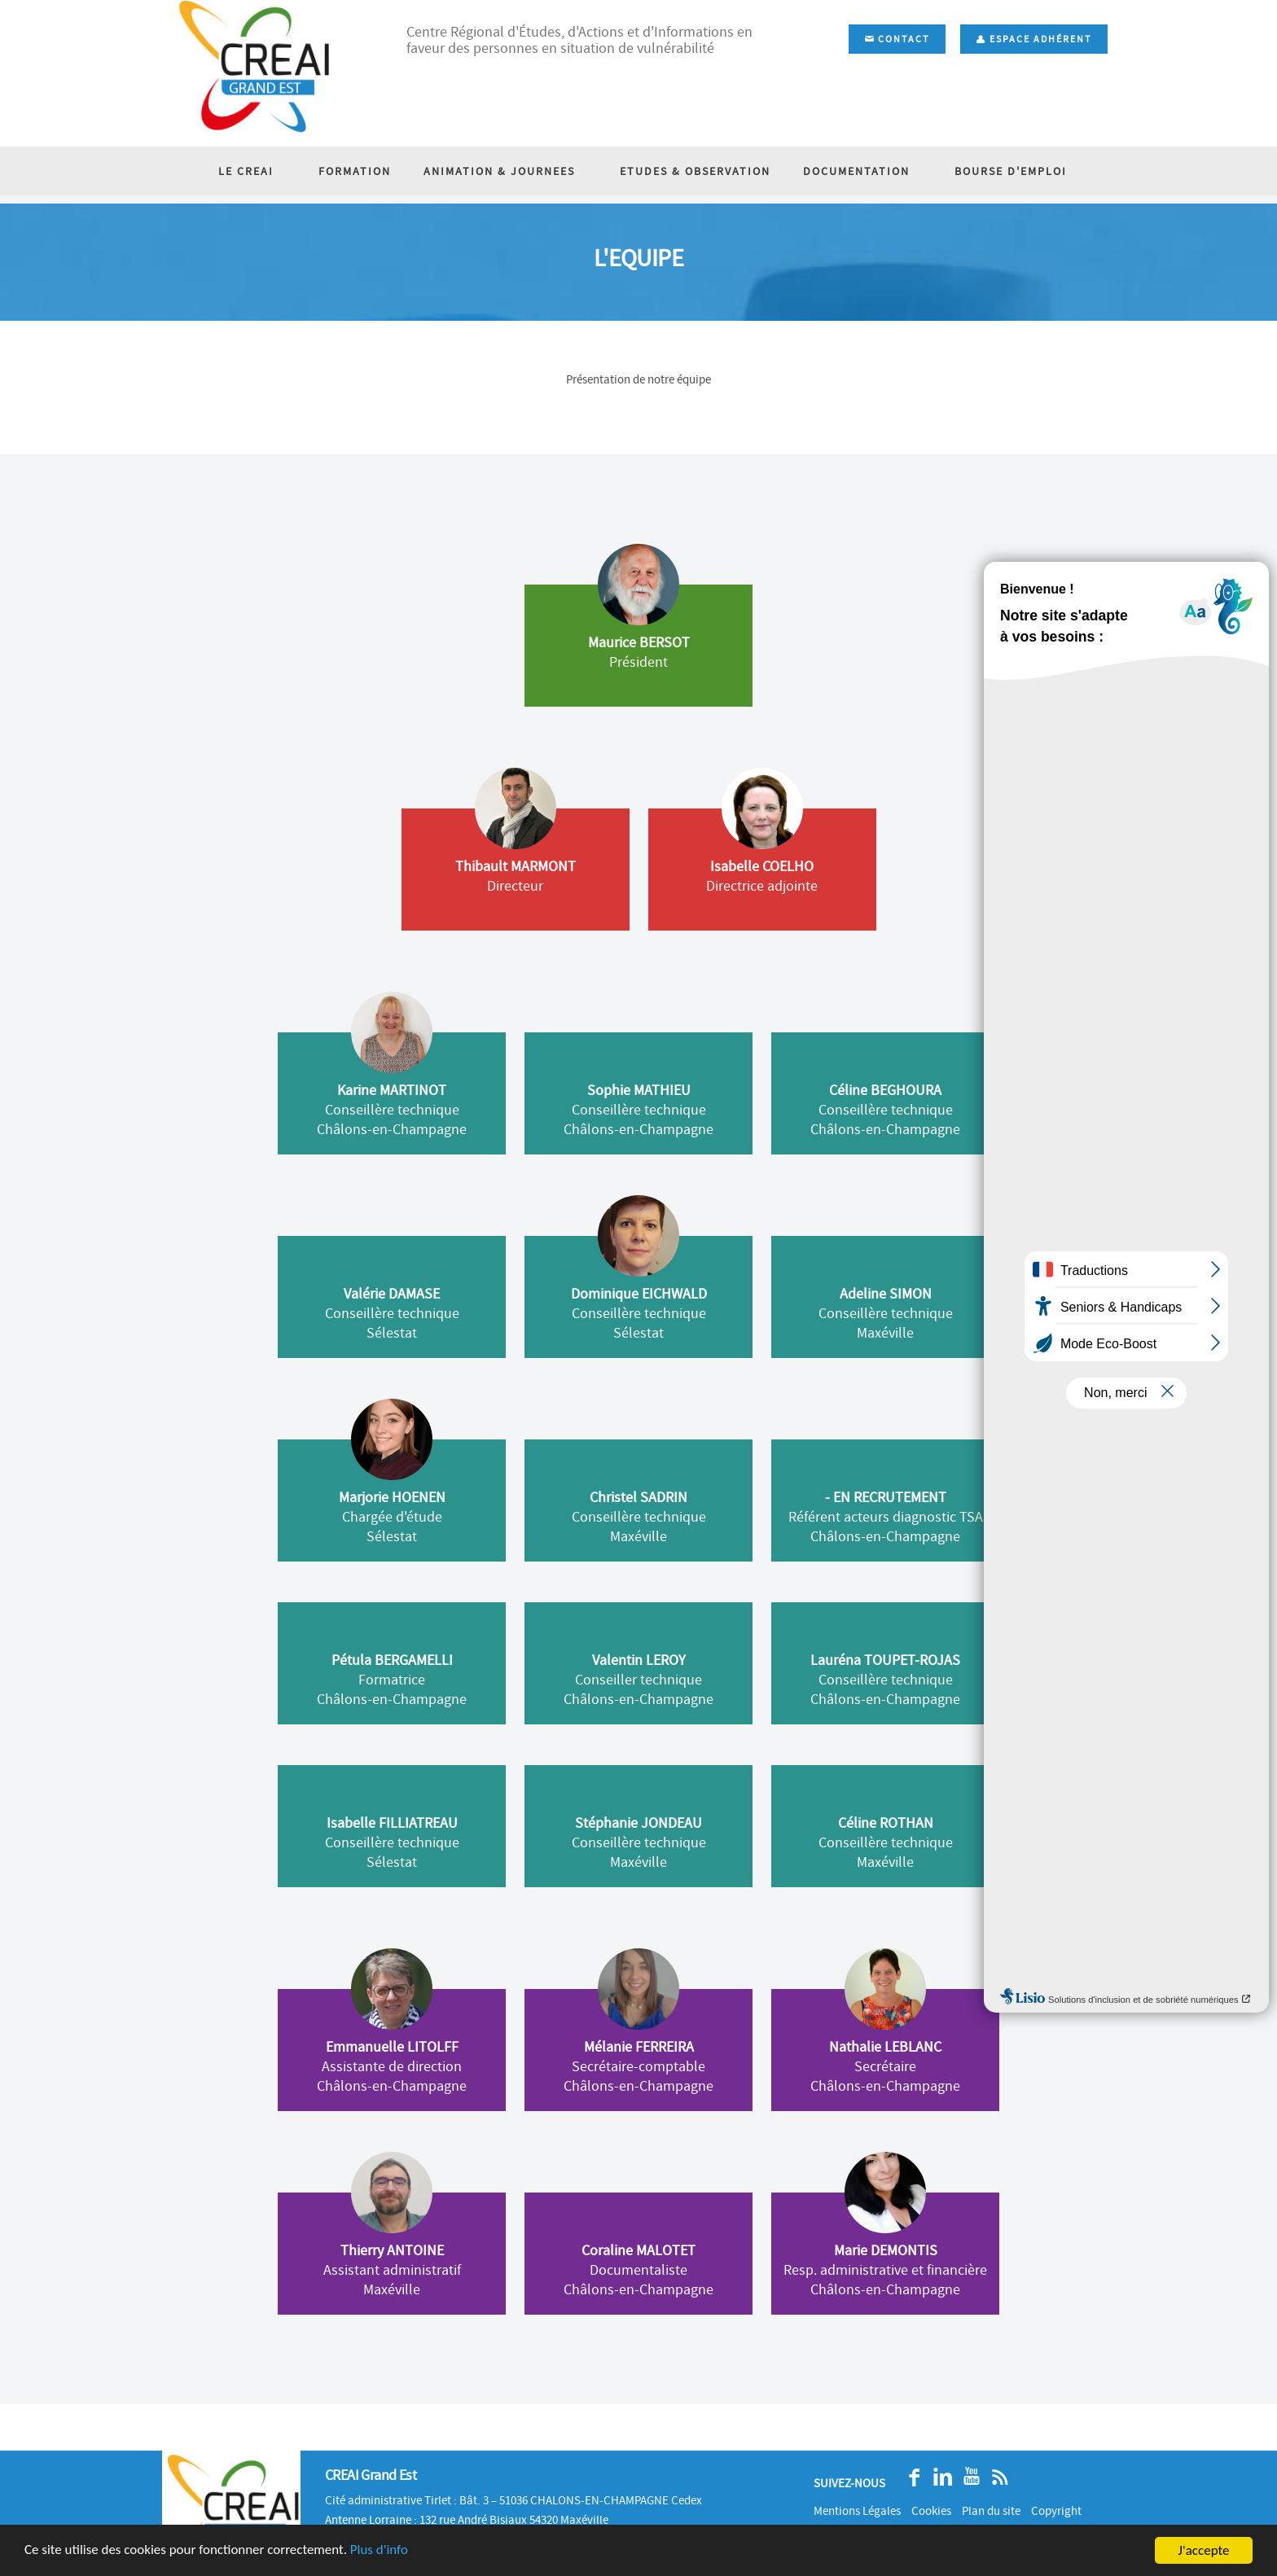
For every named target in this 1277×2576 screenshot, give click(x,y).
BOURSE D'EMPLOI (993, 171)
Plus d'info (380, 2551)
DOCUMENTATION (850, 171)
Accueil (1039, 229)
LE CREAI (264, 171)
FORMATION (361, 171)
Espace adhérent (1033, 39)
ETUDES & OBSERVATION (689, 171)
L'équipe (1097, 229)
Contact (897, 39)
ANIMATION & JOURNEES (505, 171)
